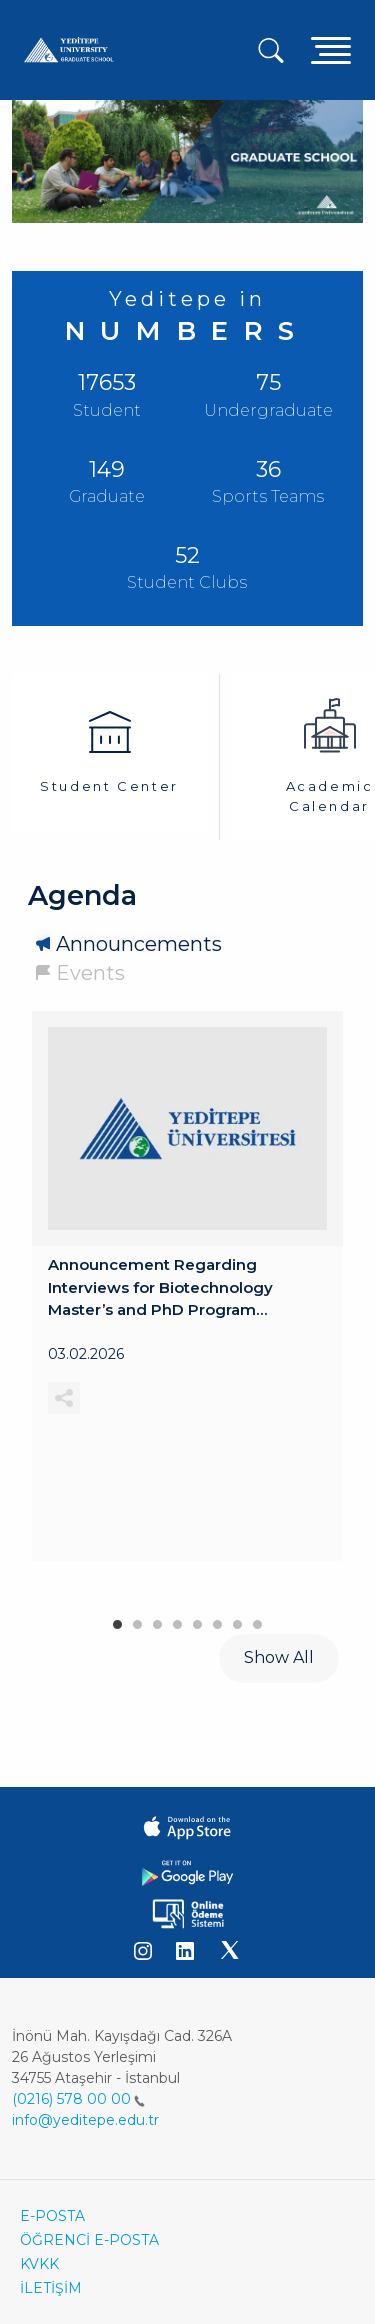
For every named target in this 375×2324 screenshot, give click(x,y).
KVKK (39, 2264)
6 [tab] (218, 1620)
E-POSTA (52, 2216)
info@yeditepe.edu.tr (85, 2120)
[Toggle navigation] (331, 49)
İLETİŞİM (51, 2288)
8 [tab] (258, 1620)
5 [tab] (198, 1620)
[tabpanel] (187, 1286)
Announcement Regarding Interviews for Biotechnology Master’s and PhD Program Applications (160, 1288)
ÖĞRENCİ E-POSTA (89, 2240)
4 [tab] (178, 1620)
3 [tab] (158, 1620)
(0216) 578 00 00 (78, 2099)
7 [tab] (238, 1620)
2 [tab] (138, 1620)
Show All (279, 1657)
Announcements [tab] (139, 944)
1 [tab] (118, 1620)
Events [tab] (90, 973)
